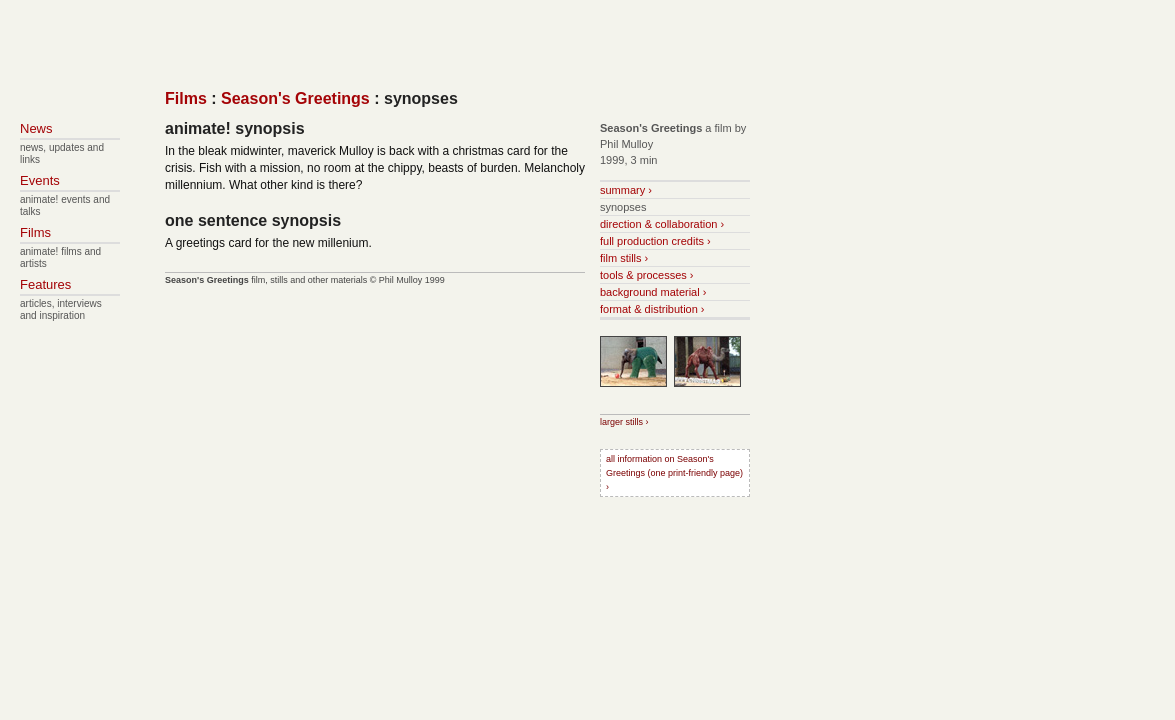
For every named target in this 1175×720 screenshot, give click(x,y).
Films (186, 98)
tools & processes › (647, 275)
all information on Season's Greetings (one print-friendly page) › (674, 473)
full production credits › (655, 241)
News (36, 128)
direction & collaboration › (662, 224)
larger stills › (624, 422)
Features (45, 284)
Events (40, 180)
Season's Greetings (295, 98)
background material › (653, 292)
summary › (626, 190)
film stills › (624, 258)
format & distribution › (652, 309)
